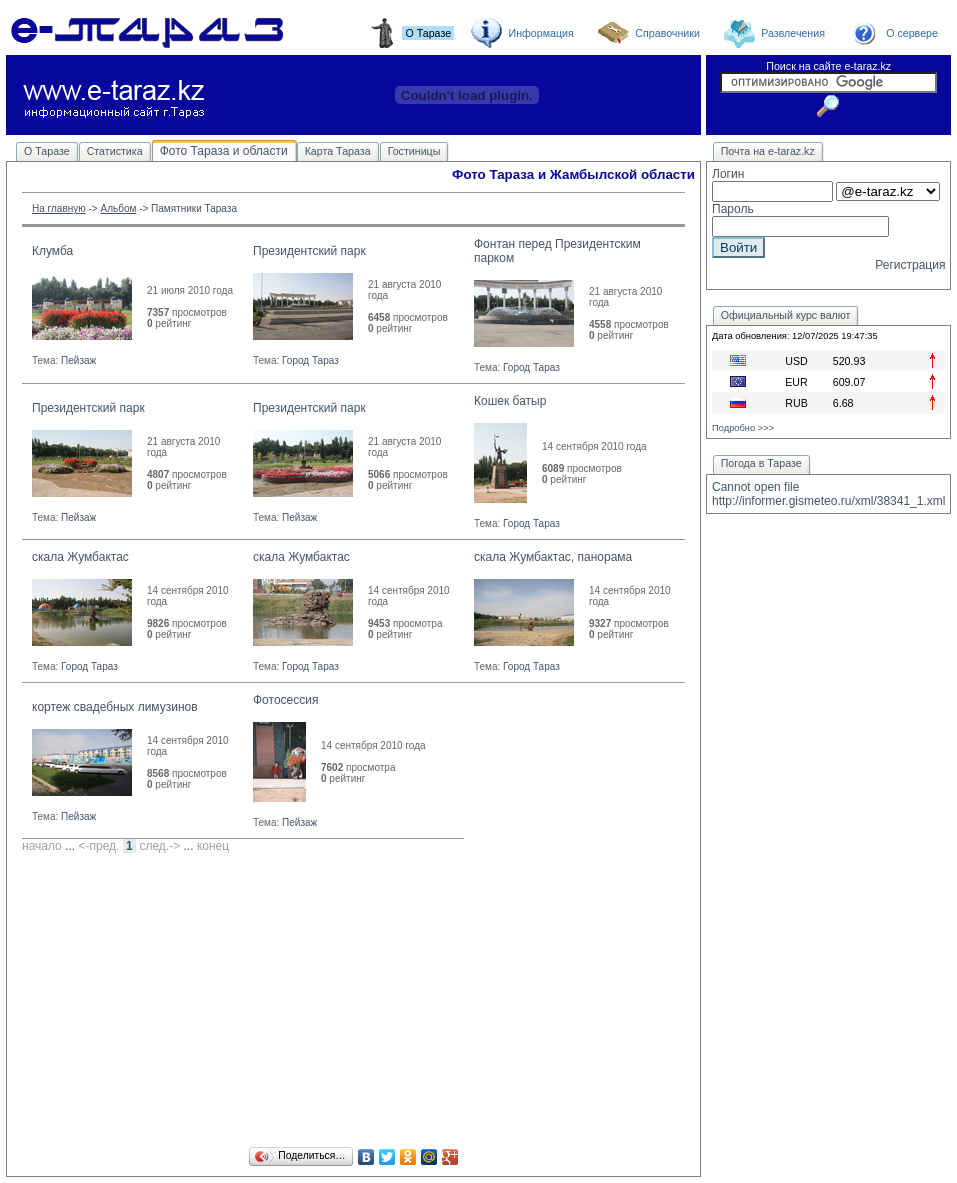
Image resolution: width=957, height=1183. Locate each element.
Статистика (115, 151)
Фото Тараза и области (224, 151)
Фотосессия (285, 700)
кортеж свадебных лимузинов (115, 707)
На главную (59, 208)
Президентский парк (309, 251)
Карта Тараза (338, 151)
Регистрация (910, 265)
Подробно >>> (743, 428)
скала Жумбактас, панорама (553, 557)
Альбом (118, 208)
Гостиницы (414, 151)
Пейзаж (78, 360)
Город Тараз (310, 360)
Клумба (52, 251)
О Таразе (47, 151)
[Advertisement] (353, 1003)
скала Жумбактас (80, 557)
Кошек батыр (510, 401)
